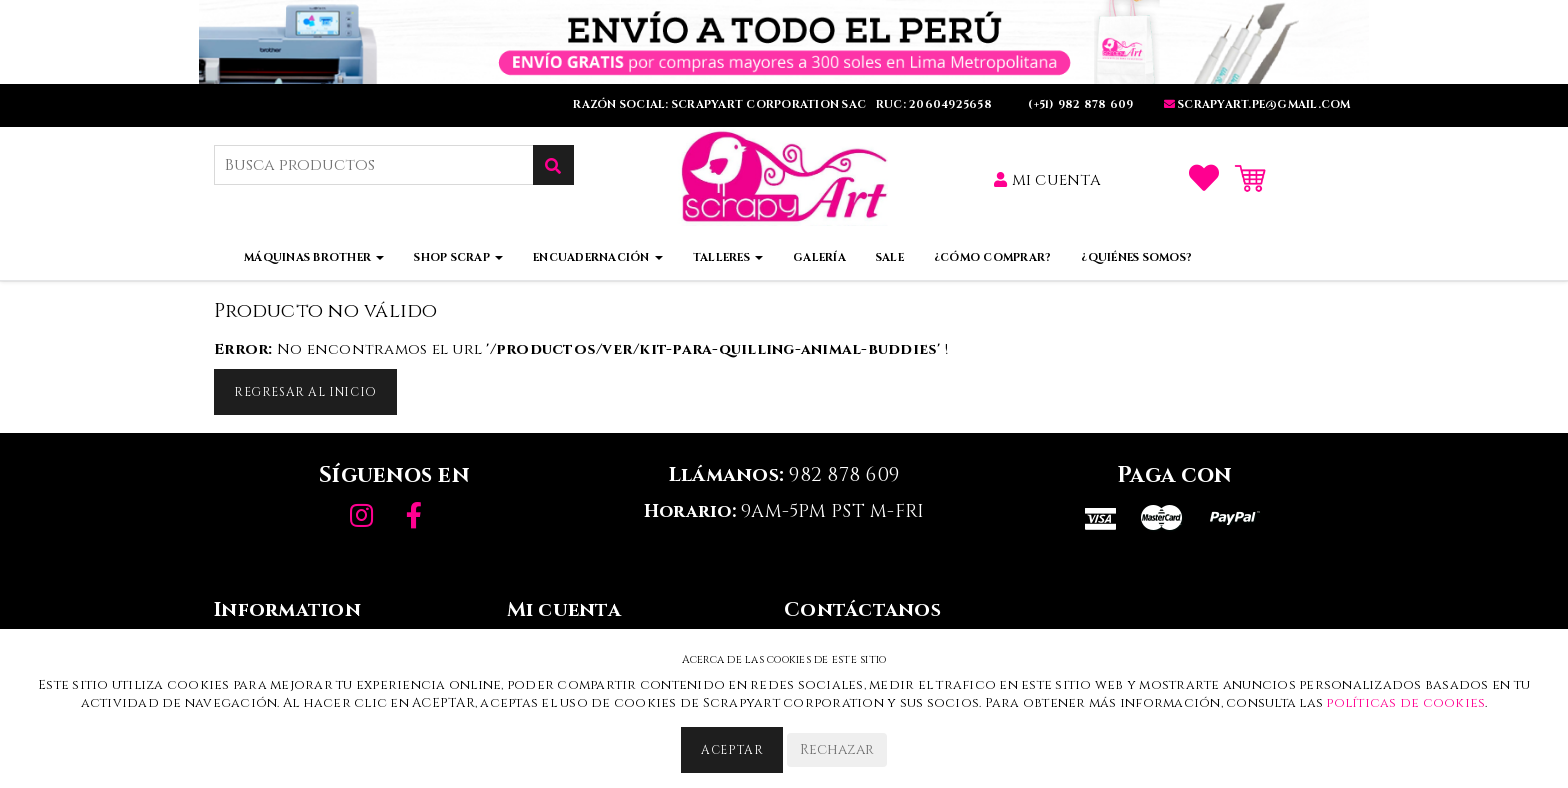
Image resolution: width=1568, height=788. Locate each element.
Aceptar (732, 750)
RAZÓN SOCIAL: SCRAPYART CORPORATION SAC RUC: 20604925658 (784, 104)
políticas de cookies (1405, 703)
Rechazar (837, 749)
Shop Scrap (458, 257)
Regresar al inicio (305, 392)
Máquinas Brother (314, 257)
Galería (819, 257)
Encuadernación (598, 257)
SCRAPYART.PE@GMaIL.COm (1257, 104)
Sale (890, 257)
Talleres (728, 257)
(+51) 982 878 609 (1079, 104)
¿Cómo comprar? (993, 257)
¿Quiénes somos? (1136, 257)
